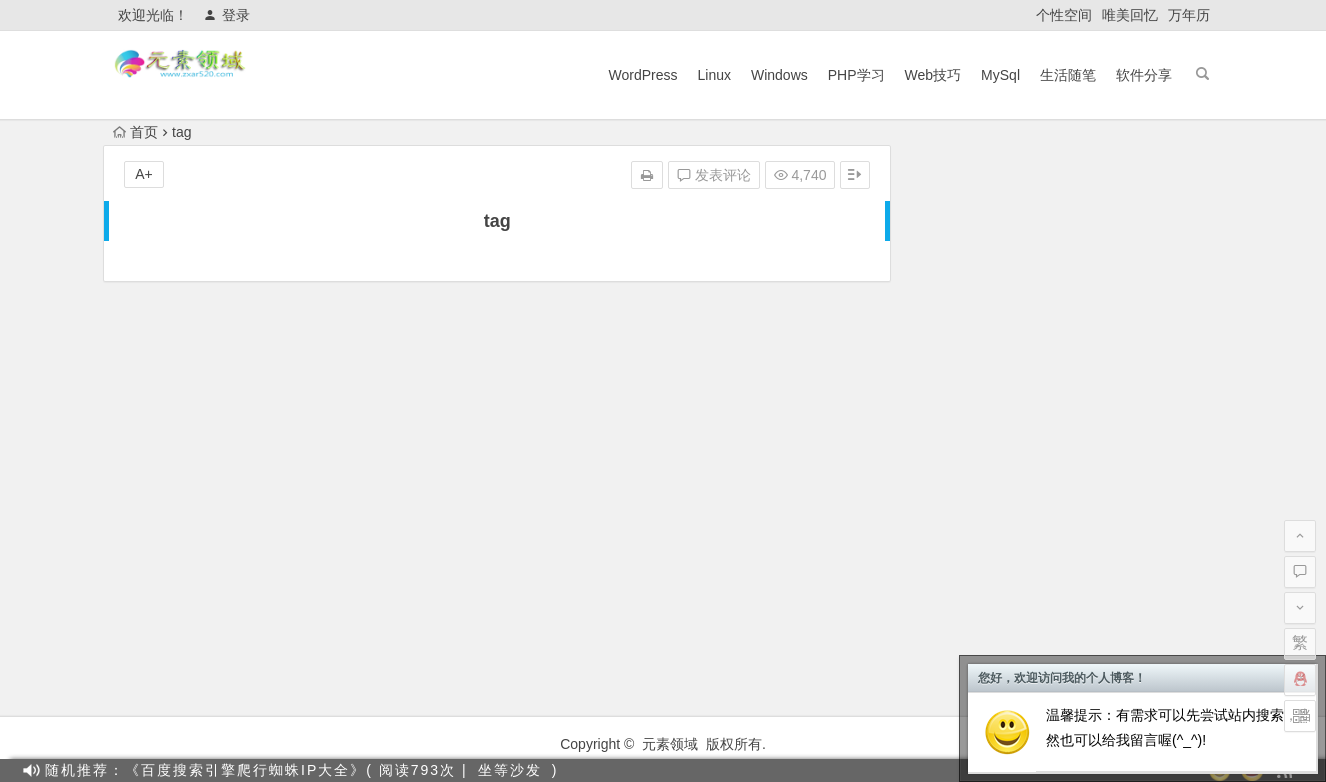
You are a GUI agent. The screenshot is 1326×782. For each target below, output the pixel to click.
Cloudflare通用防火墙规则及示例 (1035, 583)
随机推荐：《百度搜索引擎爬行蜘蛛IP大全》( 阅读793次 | (256, 770)
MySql (1000, 75)
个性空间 (1064, 15)
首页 (135, 132)
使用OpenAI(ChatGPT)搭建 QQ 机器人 (1054, 499)
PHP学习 (856, 75)
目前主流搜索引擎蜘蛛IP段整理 (1030, 415)
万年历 (1189, 15)
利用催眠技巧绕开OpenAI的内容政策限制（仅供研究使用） (1117, 443)
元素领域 (670, 744)
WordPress (643, 75)
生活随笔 (1068, 75)
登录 (226, 15)
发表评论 (714, 177)
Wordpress (1133, 301)
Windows (779, 75)
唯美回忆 (1130, 15)
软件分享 (1144, 75)
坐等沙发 (510, 770)
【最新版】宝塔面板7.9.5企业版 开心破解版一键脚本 (1097, 555)
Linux (713, 75)
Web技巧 (933, 75)
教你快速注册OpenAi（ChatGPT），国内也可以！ (1090, 527)
